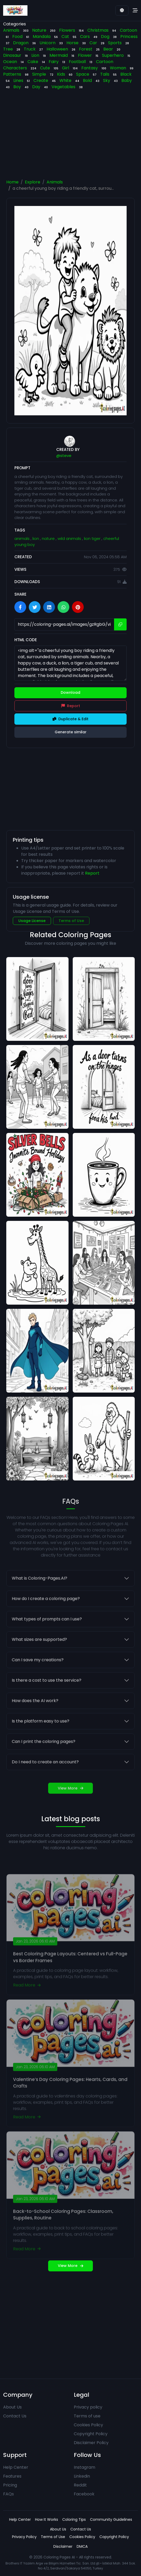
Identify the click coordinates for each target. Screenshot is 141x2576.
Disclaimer (62, 2546)
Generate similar (71, 732)
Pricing (10, 2485)
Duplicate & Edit (70, 719)
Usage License (32, 920)
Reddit (80, 2485)
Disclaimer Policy (91, 2443)
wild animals (70, 538)
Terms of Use (71, 920)
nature (49, 538)
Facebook (84, 2494)
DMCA (82, 2546)
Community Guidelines (111, 2519)
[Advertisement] (70, 136)
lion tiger (92, 538)
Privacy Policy (24, 2536)
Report (70, 705)
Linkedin (82, 2476)
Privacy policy (88, 2407)
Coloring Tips (74, 2519)
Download (70, 692)
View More (70, 2265)
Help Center (15, 2467)
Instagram (84, 2467)
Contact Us (14, 2416)
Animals (55, 182)
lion (36, 538)
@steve (63, 455)
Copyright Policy (91, 2434)
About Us (12, 2407)
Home (12, 182)
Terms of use (87, 2416)
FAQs (8, 2494)
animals (22, 538)
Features (12, 2476)
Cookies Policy (88, 2425)
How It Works (46, 2519)
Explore (32, 182)
